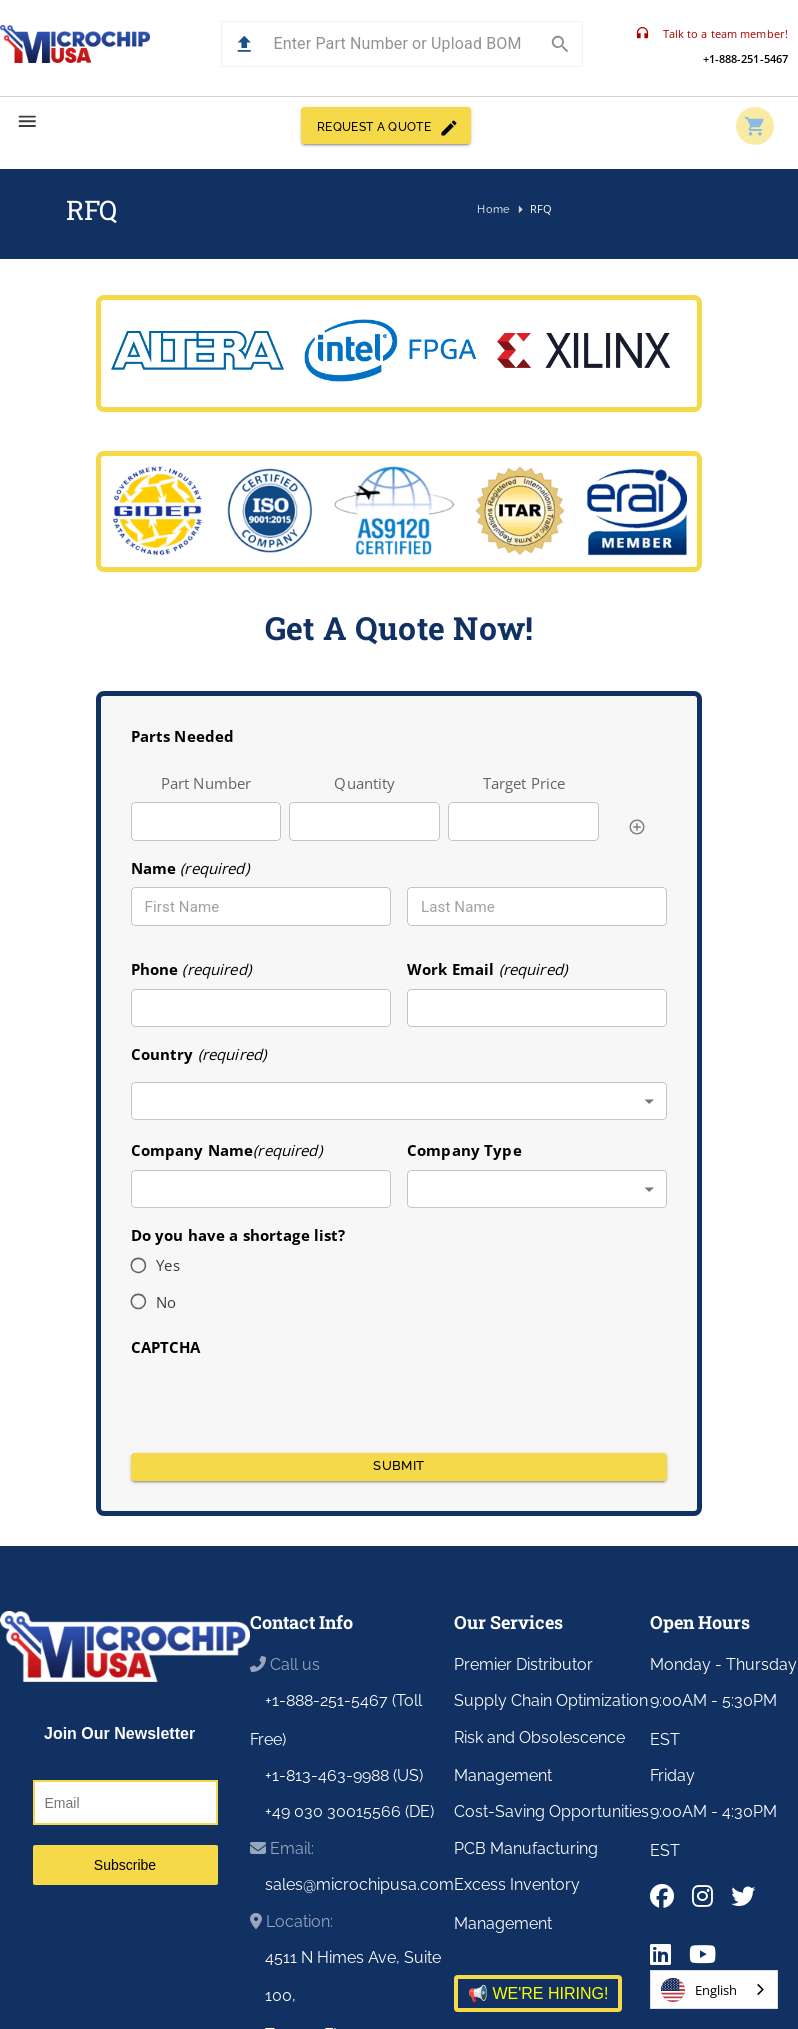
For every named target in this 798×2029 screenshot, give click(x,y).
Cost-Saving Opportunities (551, 1811)
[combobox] (399, 1101)
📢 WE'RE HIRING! (538, 1993)
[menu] (27, 121)
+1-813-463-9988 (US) (344, 1775)
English (699, 1990)
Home (494, 210)
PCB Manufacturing (526, 1848)
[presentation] (283, 1398)
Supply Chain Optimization (551, 1700)
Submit (399, 1467)
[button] (244, 44)
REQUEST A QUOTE (386, 125)
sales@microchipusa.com (359, 1884)
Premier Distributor (523, 1664)
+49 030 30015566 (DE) (349, 1811)
